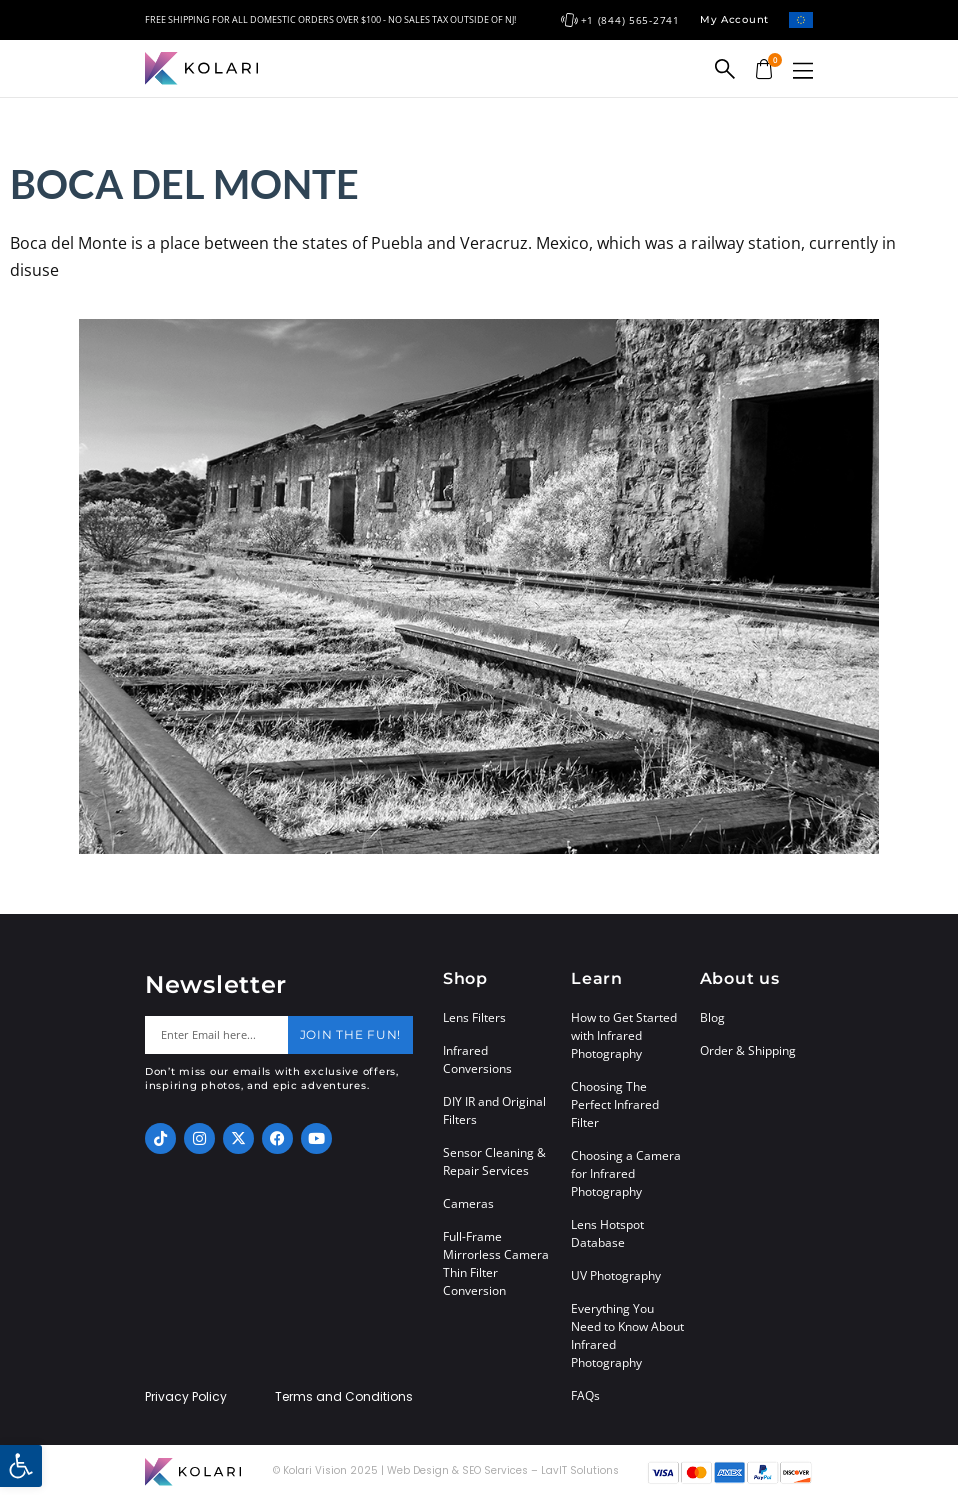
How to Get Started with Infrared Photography (624, 1035)
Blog (712, 1017)
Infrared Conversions (477, 1059)
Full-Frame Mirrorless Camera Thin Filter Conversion (496, 1263)
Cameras (468, 1203)
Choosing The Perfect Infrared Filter (615, 1104)
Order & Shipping (748, 1050)
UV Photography (616, 1275)
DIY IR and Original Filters (494, 1110)
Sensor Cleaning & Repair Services (494, 1161)
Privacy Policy (186, 1397)
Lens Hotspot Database (607, 1233)
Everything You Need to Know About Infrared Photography (627, 1335)
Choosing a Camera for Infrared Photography (626, 1173)
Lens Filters (474, 1017)
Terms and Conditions (344, 1397)
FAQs (585, 1395)
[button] (803, 70)
